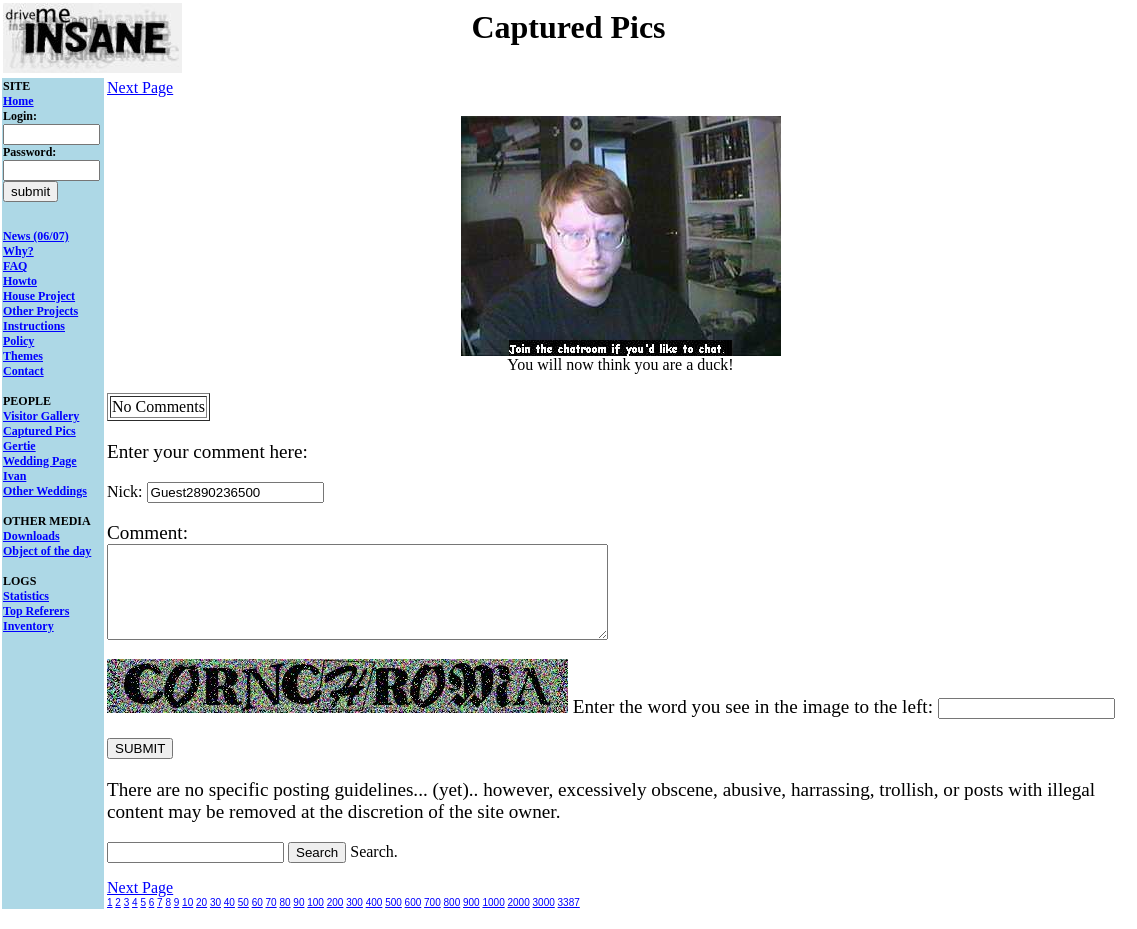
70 (271, 920)
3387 (569, 920)
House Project (39, 296)
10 (187, 920)
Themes (23, 356)
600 (413, 920)
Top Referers (36, 611)
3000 (544, 920)
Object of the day (47, 551)
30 (215, 920)
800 (452, 920)
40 (229, 920)
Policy (18, 341)
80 (284, 920)
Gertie (19, 446)
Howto (20, 281)
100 (315, 920)
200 (335, 920)
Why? (18, 251)
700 (432, 920)
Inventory (28, 626)
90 (298, 920)
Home (18, 101)
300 (354, 920)
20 (201, 920)
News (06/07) (36, 236)
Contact (23, 371)
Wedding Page (40, 461)
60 (257, 920)
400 (374, 920)
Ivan (14, 476)
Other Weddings (45, 491)
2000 (519, 920)
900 (471, 920)
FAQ (15, 266)
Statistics (26, 596)
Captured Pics (39, 431)
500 (393, 920)
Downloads (31, 536)
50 (243, 920)
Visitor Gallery (41, 416)
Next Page (140, 87)
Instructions (34, 326)
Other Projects (40, 311)
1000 (493, 920)
